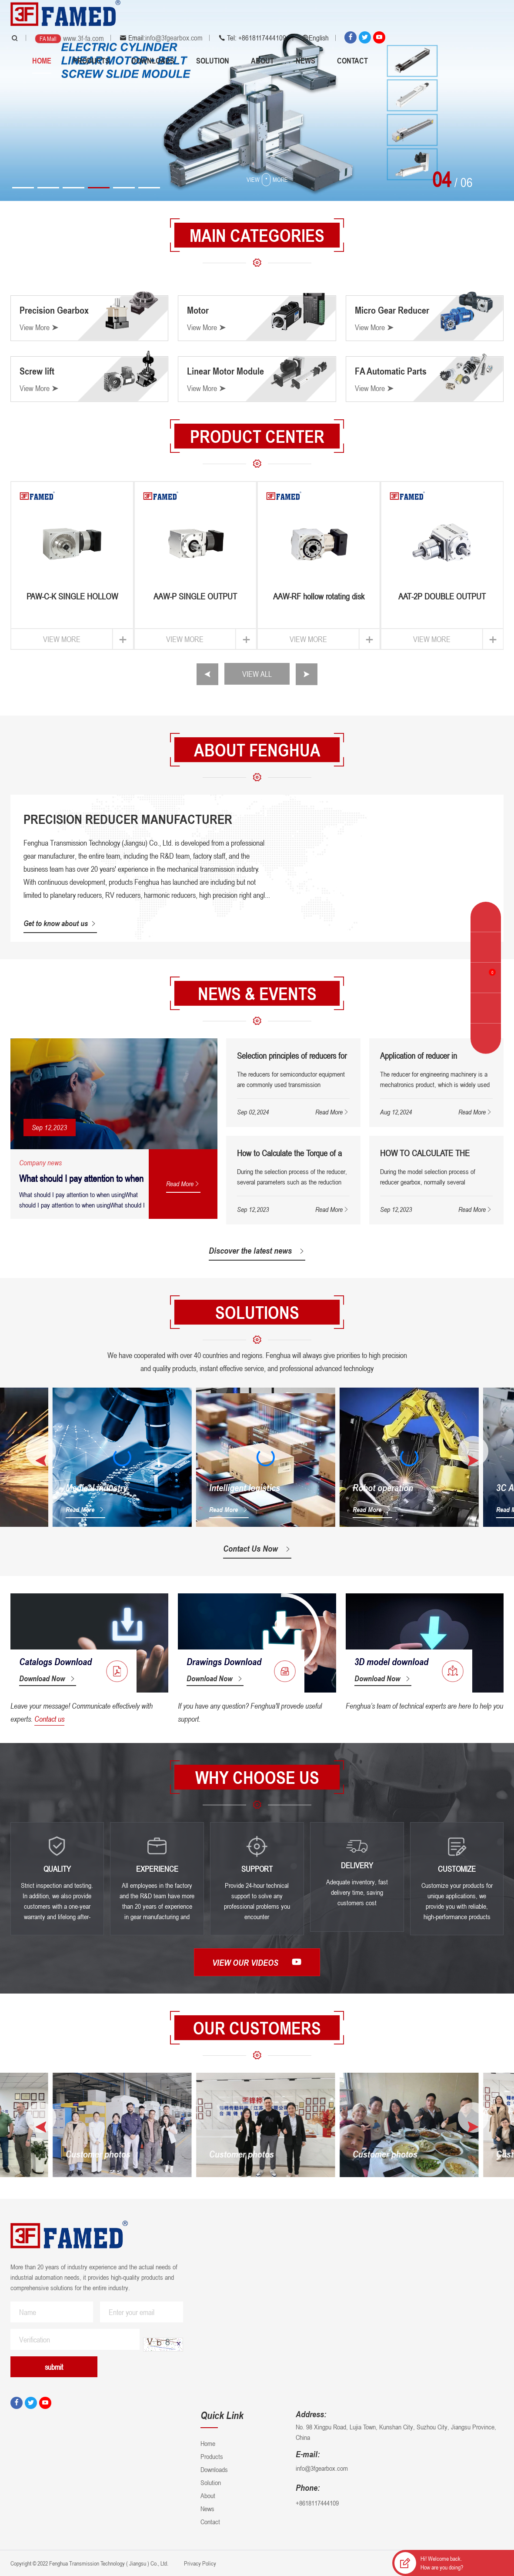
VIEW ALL (257, 674)
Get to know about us (60, 923)
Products (91, 60)
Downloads (152, 60)
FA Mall (48, 38)
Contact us (49, 1718)
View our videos (257, 1962)
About (262, 60)
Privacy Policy (199, 2563)
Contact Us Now (257, 1548)
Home (41, 60)
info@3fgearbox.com (174, 38)
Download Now (47, 1678)
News (305, 60)
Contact (352, 60)
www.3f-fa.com (83, 38)
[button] (23, 187)
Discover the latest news (257, 1250)
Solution (212, 60)
